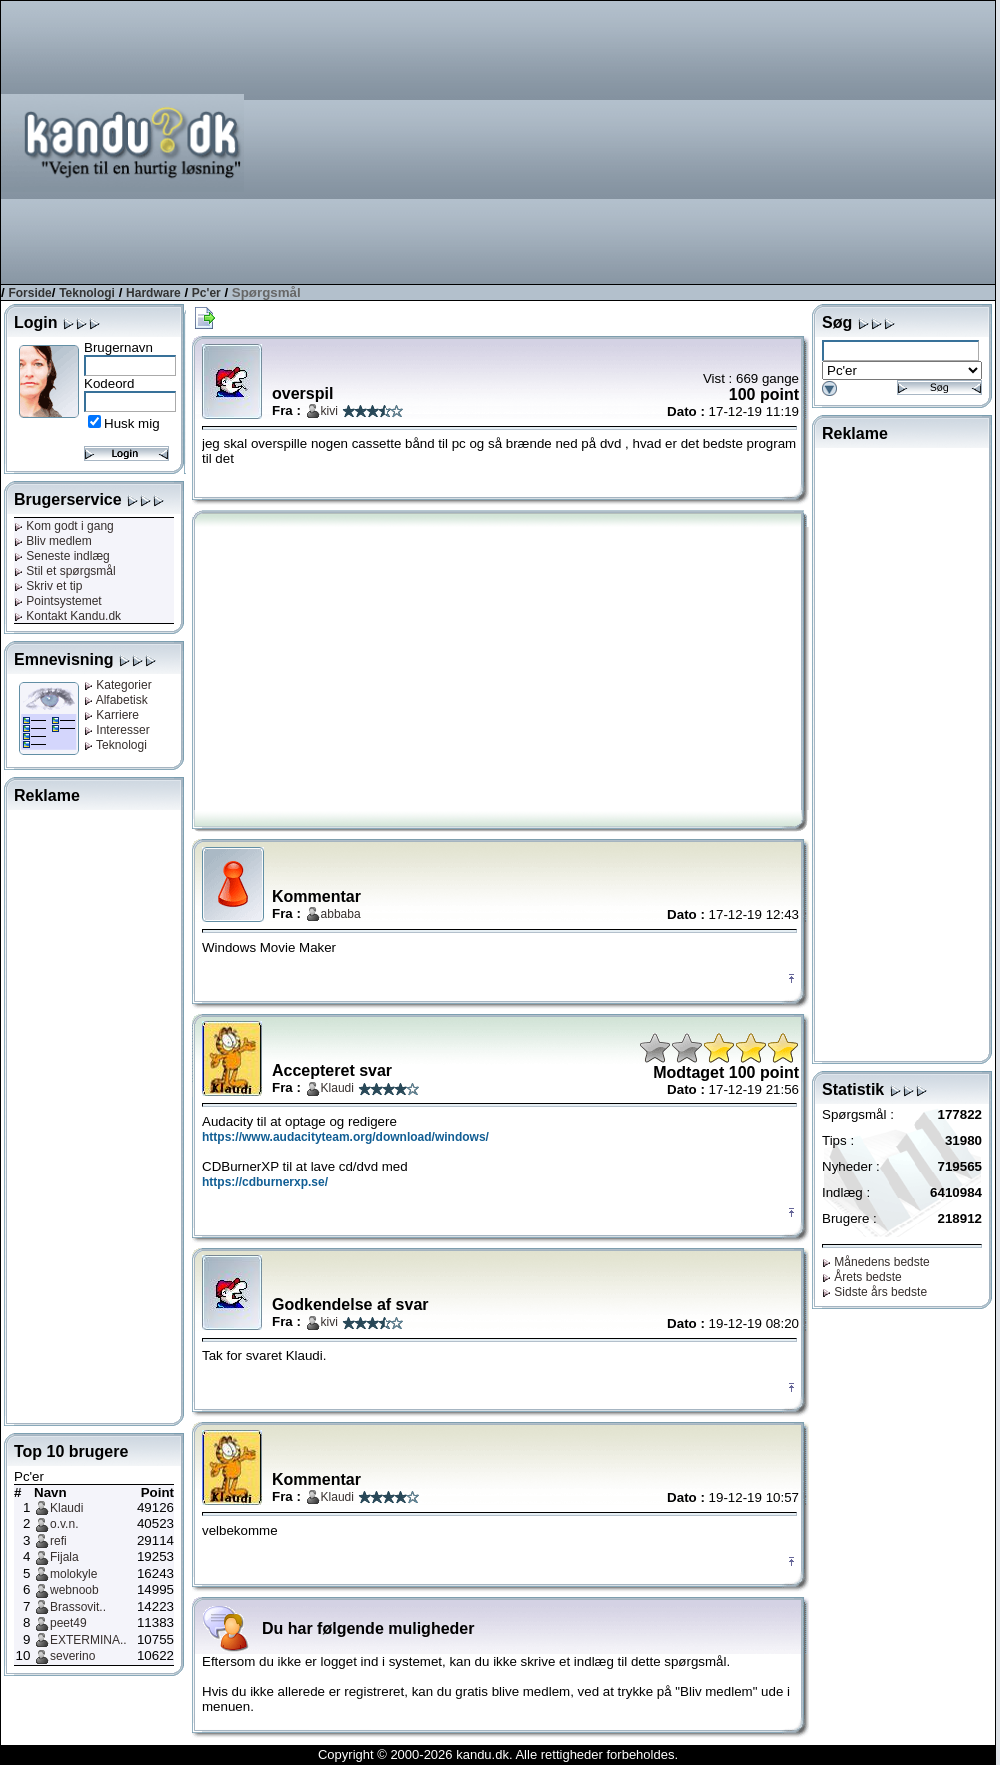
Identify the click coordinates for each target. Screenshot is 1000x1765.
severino (72, 1656)
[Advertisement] (646, 141)
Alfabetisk (116, 700)
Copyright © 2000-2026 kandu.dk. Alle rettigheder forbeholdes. (498, 1754)
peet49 (68, 1623)
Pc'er (206, 293)
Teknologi (87, 293)
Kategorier (118, 685)
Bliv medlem (53, 541)
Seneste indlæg (62, 556)
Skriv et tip (48, 586)
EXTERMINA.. (88, 1640)
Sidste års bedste (874, 1292)
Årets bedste (862, 1277)
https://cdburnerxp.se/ (265, 1182)
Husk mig (132, 423)
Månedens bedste (876, 1262)
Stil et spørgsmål (65, 571)
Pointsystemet (58, 601)
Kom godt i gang (64, 526)
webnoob (74, 1590)
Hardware (153, 293)
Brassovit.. (78, 1607)
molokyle (73, 1574)
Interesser (117, 730)
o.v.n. (64, 1524)
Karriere (111, 715)
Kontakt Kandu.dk (67, 616)
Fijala (64, 1557)
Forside (29, 293)
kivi (329, 411)
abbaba (341, 914)
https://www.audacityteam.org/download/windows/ (345, 1137)
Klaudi (66, 1508)
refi (58, 1541)
